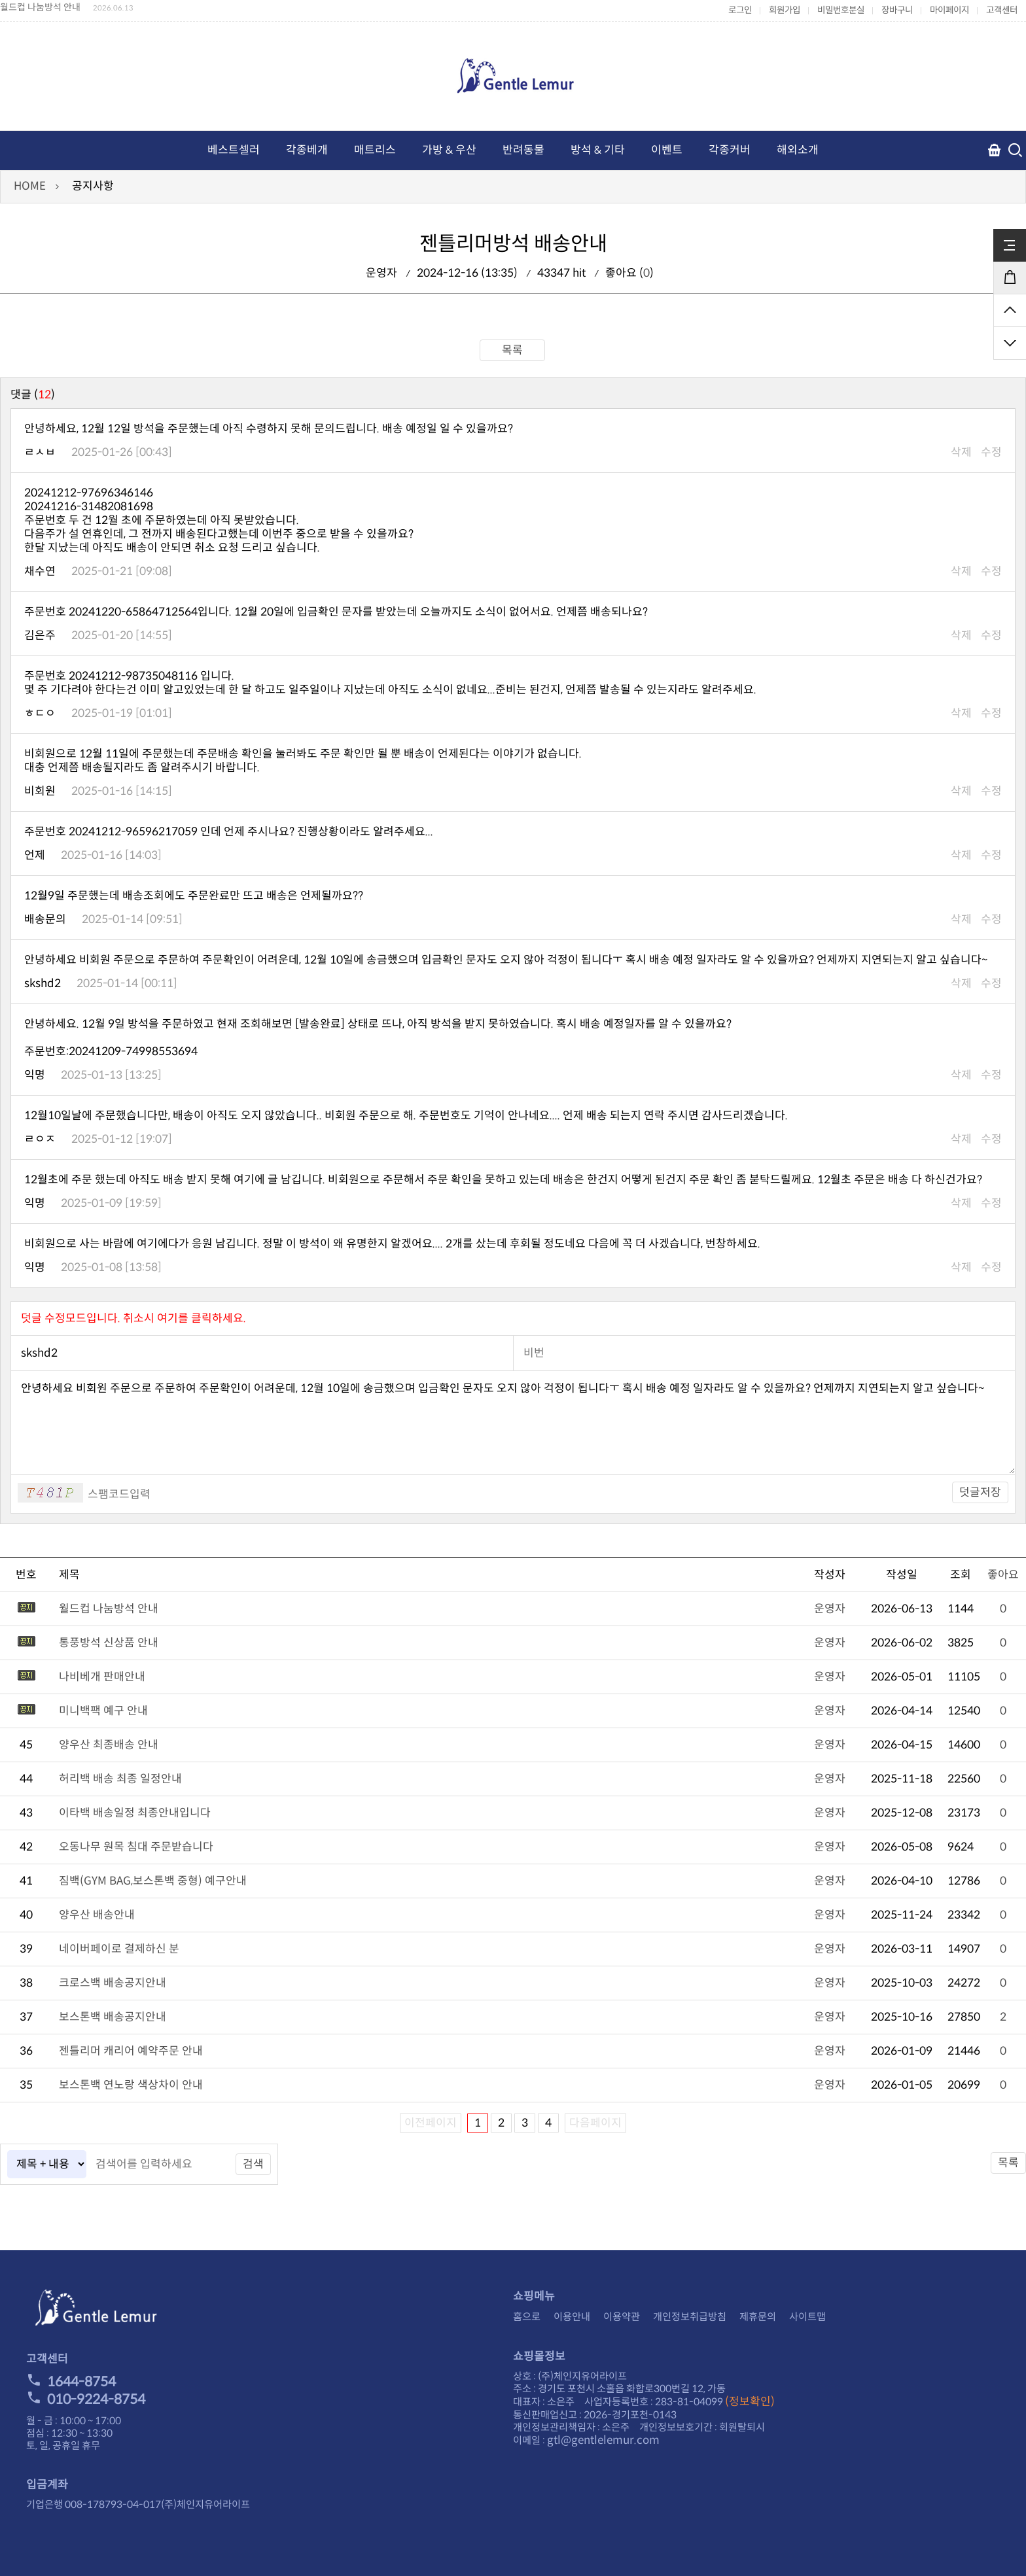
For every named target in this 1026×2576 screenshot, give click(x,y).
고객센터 (1001, 10)
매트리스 (375, 150)
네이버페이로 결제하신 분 (119, 1949)
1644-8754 (71, 2381)
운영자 (829, 1609)
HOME (30, 186)
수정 (991, 452)
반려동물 (523, 150)
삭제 (961, 452)
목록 (512, 350)
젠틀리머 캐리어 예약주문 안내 (131, 2051)
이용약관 (621, 2316)
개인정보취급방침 (689, 2316)
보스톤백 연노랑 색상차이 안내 (131, 2085)
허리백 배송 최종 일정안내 (120, 1779)
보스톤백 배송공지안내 (112, 2017)
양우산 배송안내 (97, 1915)
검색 (253, 2164)
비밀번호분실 (840, 10)
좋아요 (1003, 1575)
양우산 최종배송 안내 (108, 1745)
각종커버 (730, 150)
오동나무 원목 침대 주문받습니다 (136, 1847)
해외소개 (798, 150)
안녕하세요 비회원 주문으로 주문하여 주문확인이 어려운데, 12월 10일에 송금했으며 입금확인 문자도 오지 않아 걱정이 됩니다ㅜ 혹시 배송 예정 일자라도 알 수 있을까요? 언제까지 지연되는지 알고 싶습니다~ (513, 1423)
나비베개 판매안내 (102, 1677)
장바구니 (897, 10)
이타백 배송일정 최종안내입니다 (135, 1813)
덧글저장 (980, 1492)
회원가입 (784, 10)
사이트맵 (807, 2316)
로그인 (740, 10)
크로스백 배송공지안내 (112, 1983)
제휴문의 (757, 2316)
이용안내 (572, 2316)
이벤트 (666, 150)
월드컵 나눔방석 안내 (40, 7)
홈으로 (526, 2316)
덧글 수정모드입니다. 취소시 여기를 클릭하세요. (133, 1318)
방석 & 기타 (598, 150)
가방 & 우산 (449, 150)
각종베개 (307, 150)
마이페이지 (949, 10)
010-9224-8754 (85, 2399)
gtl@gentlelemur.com (603, 2440)
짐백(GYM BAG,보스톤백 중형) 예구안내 (153, 1881)
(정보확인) (750, 2402)
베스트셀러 (233, 150)
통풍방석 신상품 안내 (108, 1643)
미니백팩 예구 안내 (103, 1711)
